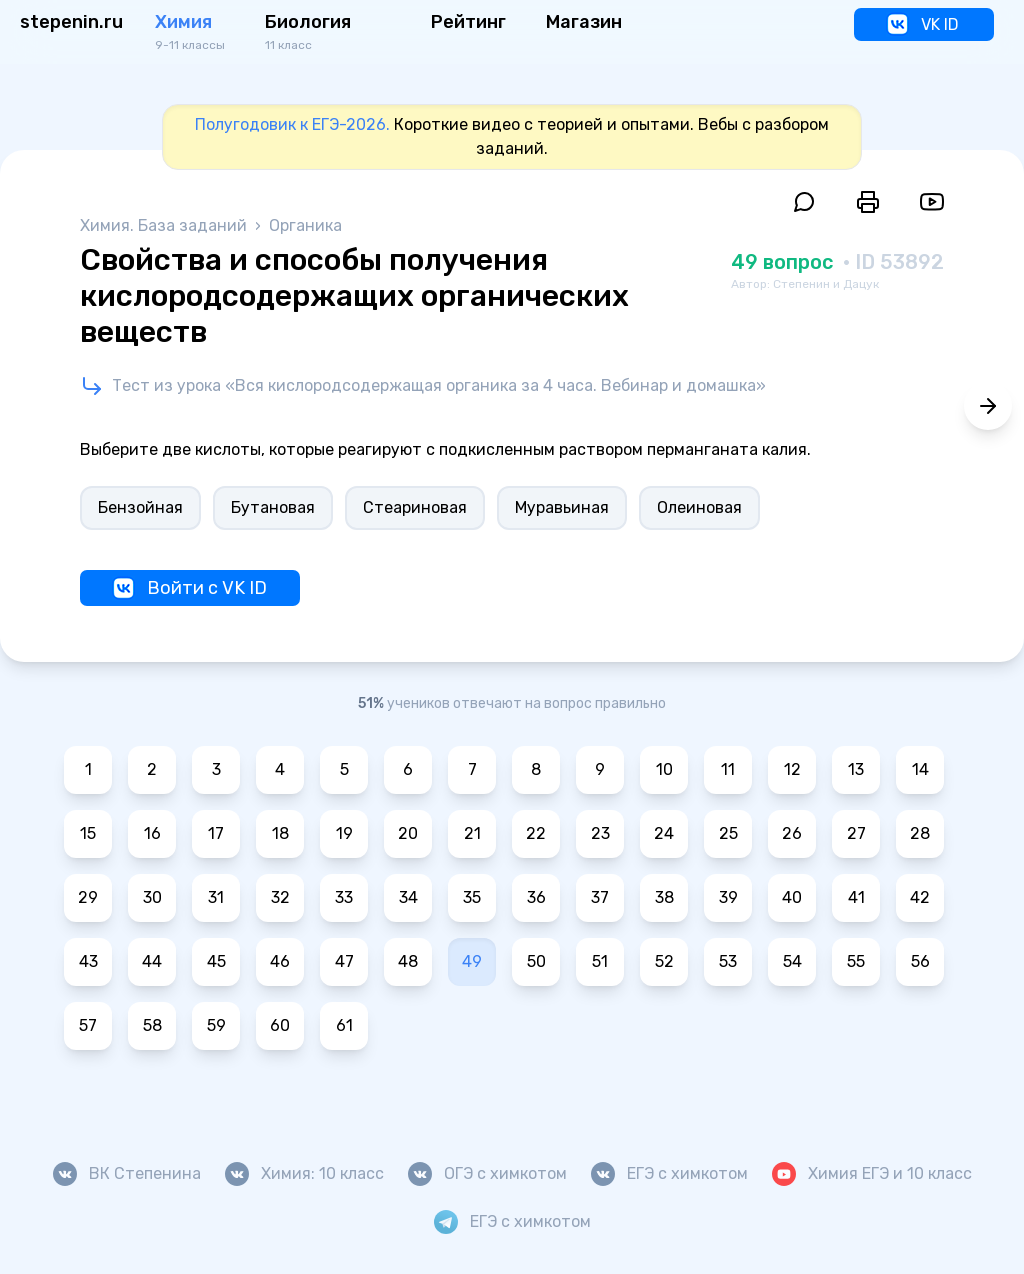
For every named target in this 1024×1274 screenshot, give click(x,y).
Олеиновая (699, 507)
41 (856, 897)
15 (88, 833)
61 (344, 1025)
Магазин (584, 22)
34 (408, 897)
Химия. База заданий (165, 225)
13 (856, 769)
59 (216, 1025)
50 (536, 961)
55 (856, 961)
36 (536, 897)
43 (88, 961)
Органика (305, 225)
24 (664, 833)
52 (664, 961)
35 (472, 897)
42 (920, 897)
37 (600, 897)
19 (344, 833)
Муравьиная (562, 507)
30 (152, 897)
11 (728, 769)
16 (152, 833)
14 (920, 769)
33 (344, 897)
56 (920, 961)
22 (536, 833)
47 (344, 961)
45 (216, 961)
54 (792, 961)
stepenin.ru (71, 22)
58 (152, 1025)
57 (88, 1025)
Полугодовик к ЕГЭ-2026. (292, 124)
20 (408, 833)
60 (280, 1025)
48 (408, 961)
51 (600, 961)
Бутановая (273, 507)
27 (856, 833)
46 (280, 961)
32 (280, 897)
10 (664, 769)
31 (216, 897)
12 (792, 769)
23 (600, 833)
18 (280, 833)
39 (728, 897)
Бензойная (140, 507)
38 (664, 897)
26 (792, 833)
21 (472, 833)
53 (728, 961)
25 (728, 833)
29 (88, 897)
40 (792, 897)
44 (152, 961)
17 (216, 833)
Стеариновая (415, 507)
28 (920, 833)
